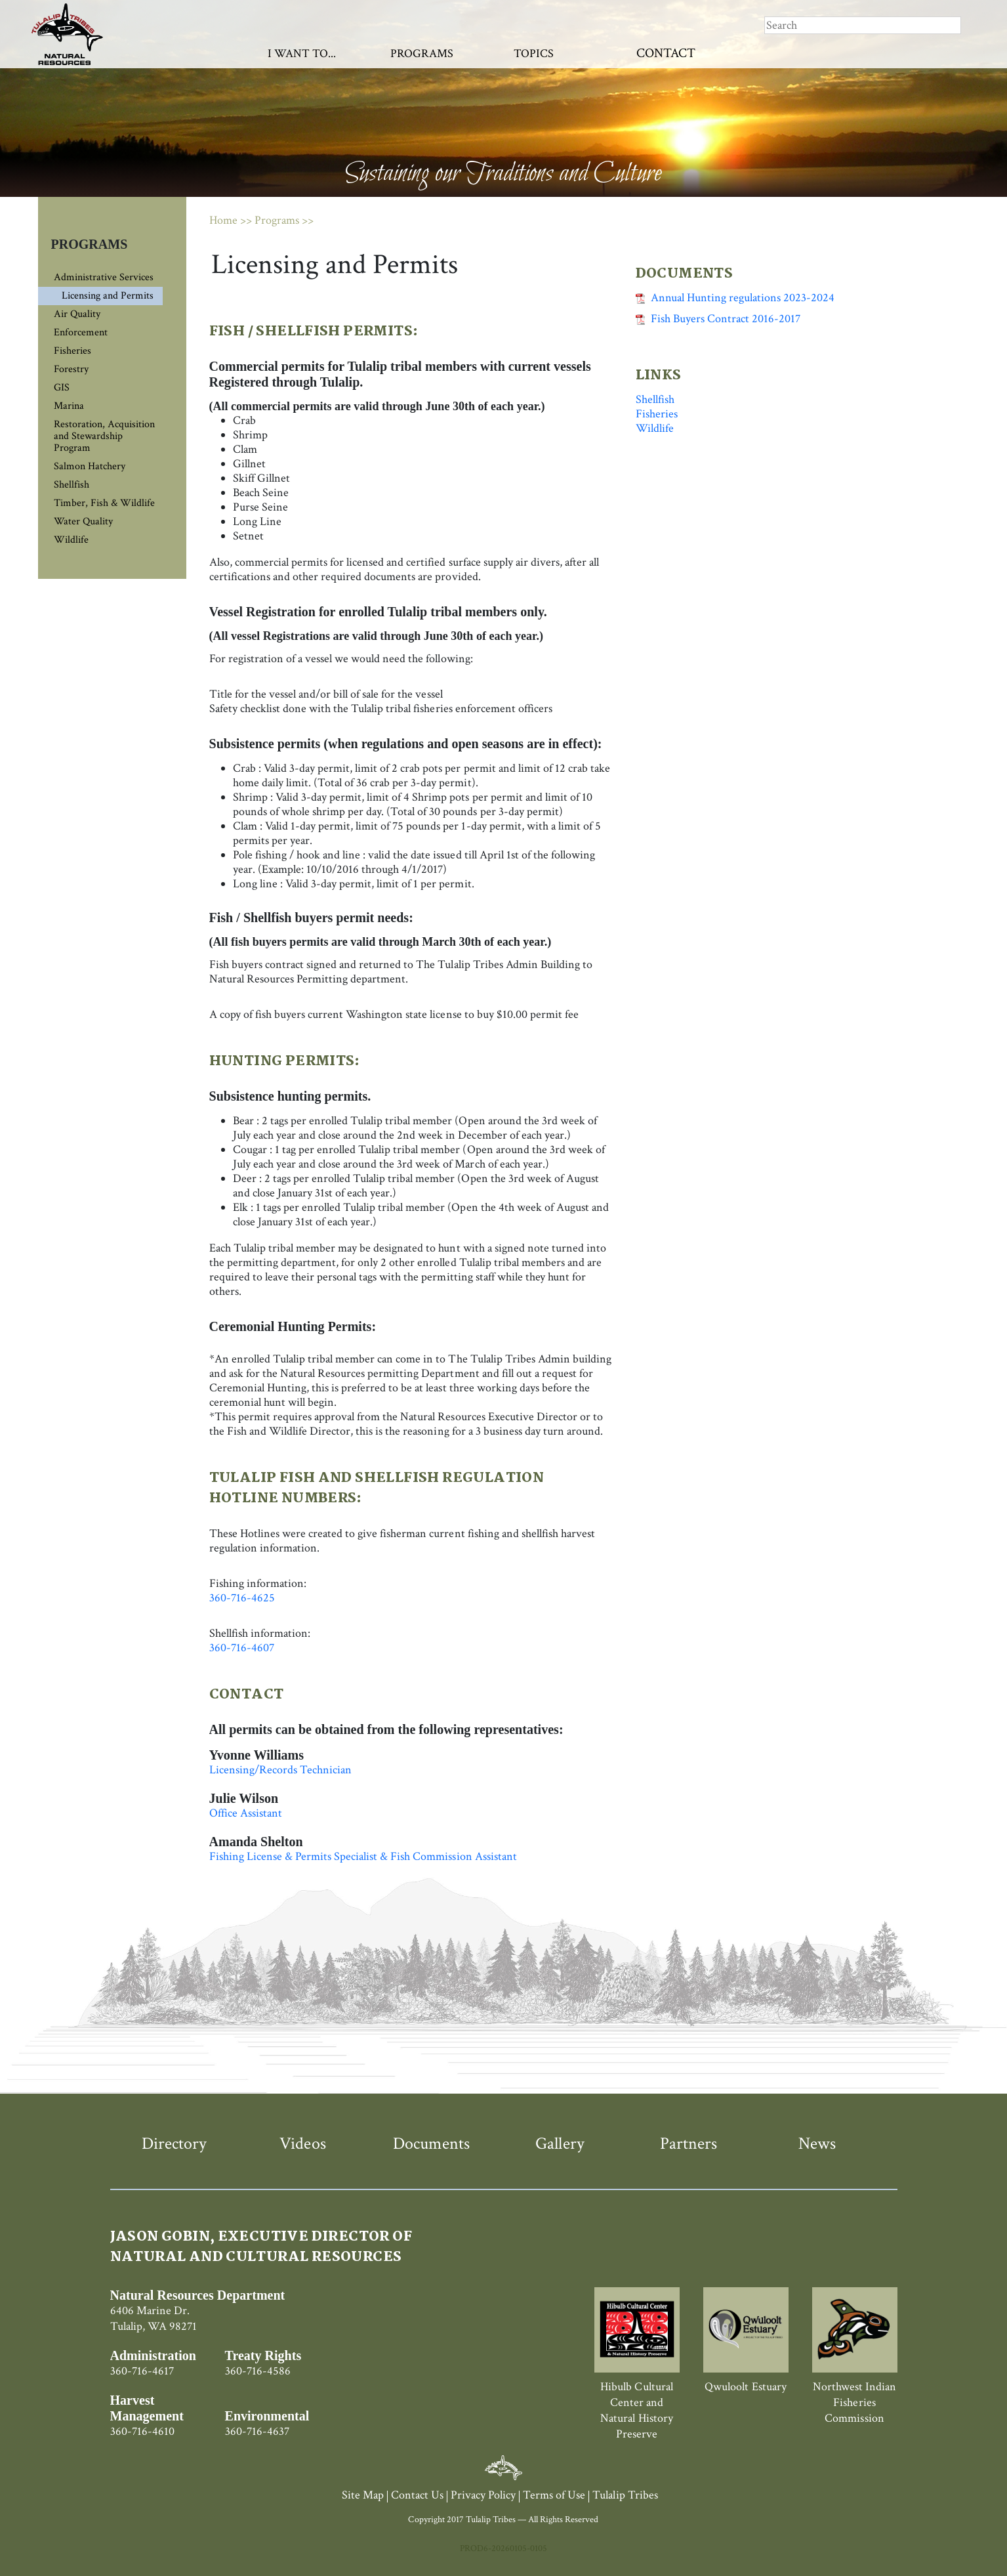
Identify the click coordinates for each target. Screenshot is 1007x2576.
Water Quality (83, 521)
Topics (534, 53)
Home (223, 220)
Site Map (363, 2494)
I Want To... (302, 53)
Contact (665, 53)
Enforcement (81, 332)
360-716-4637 (257, 2431)
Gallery (559, 2143)
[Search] (862, 25)
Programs (421, 53)
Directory (174, 2143)
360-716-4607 (241, 1647)
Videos (302, 2143)
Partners (688, 2143)
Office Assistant (245, 1813)
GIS (62, 387)
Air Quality (77, 314)
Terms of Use (554, 2494)
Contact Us (417, 2494)
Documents (431, 2143)
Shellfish (71, 485)
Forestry (71, 369)
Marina (69, 406)
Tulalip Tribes (624, 2494)
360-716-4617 (142, 2370)
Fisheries (72, 351)
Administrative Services (104, 277)
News (817, 2143)
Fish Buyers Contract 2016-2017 (718, 319)
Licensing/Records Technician (280, 1769)
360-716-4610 (142, 2431)
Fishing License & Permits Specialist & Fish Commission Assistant (363, 1856)
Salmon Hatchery (89, 466)
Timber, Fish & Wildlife (104, 503)
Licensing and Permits (108, 296)
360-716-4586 (258, 2370)
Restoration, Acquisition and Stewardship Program (104, 436)
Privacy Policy (483, 2494)
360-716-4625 (242, 1597)
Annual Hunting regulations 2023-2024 (735, 298)
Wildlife (71, 540)
